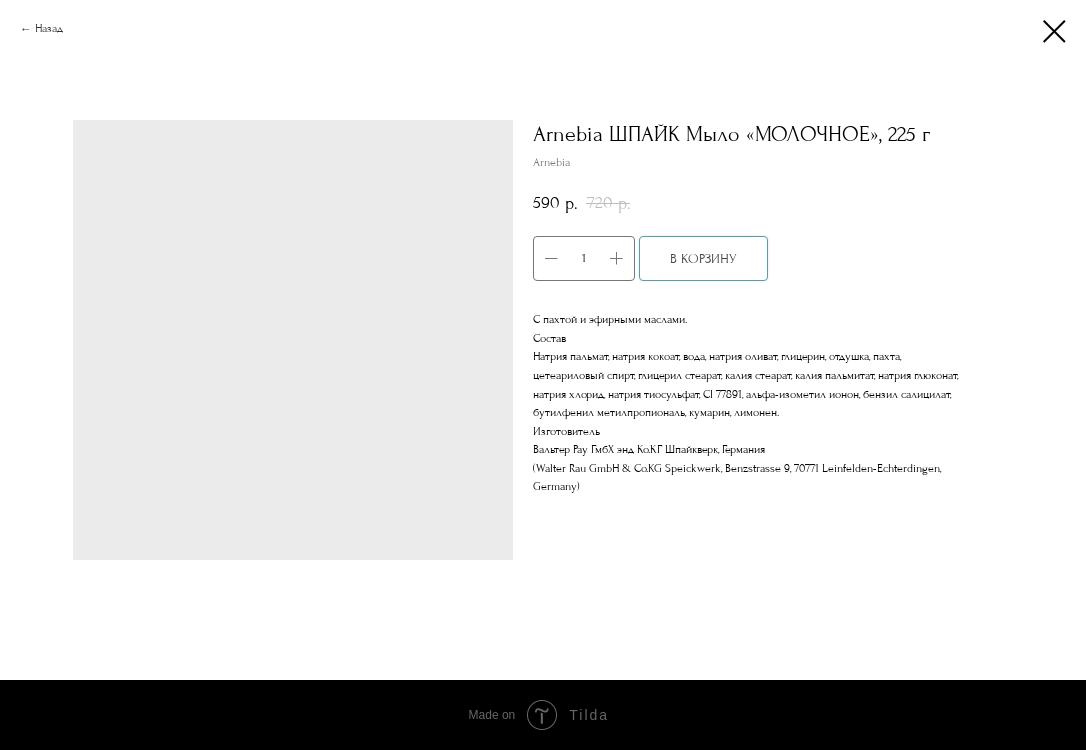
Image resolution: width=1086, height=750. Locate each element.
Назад (49, 28)
